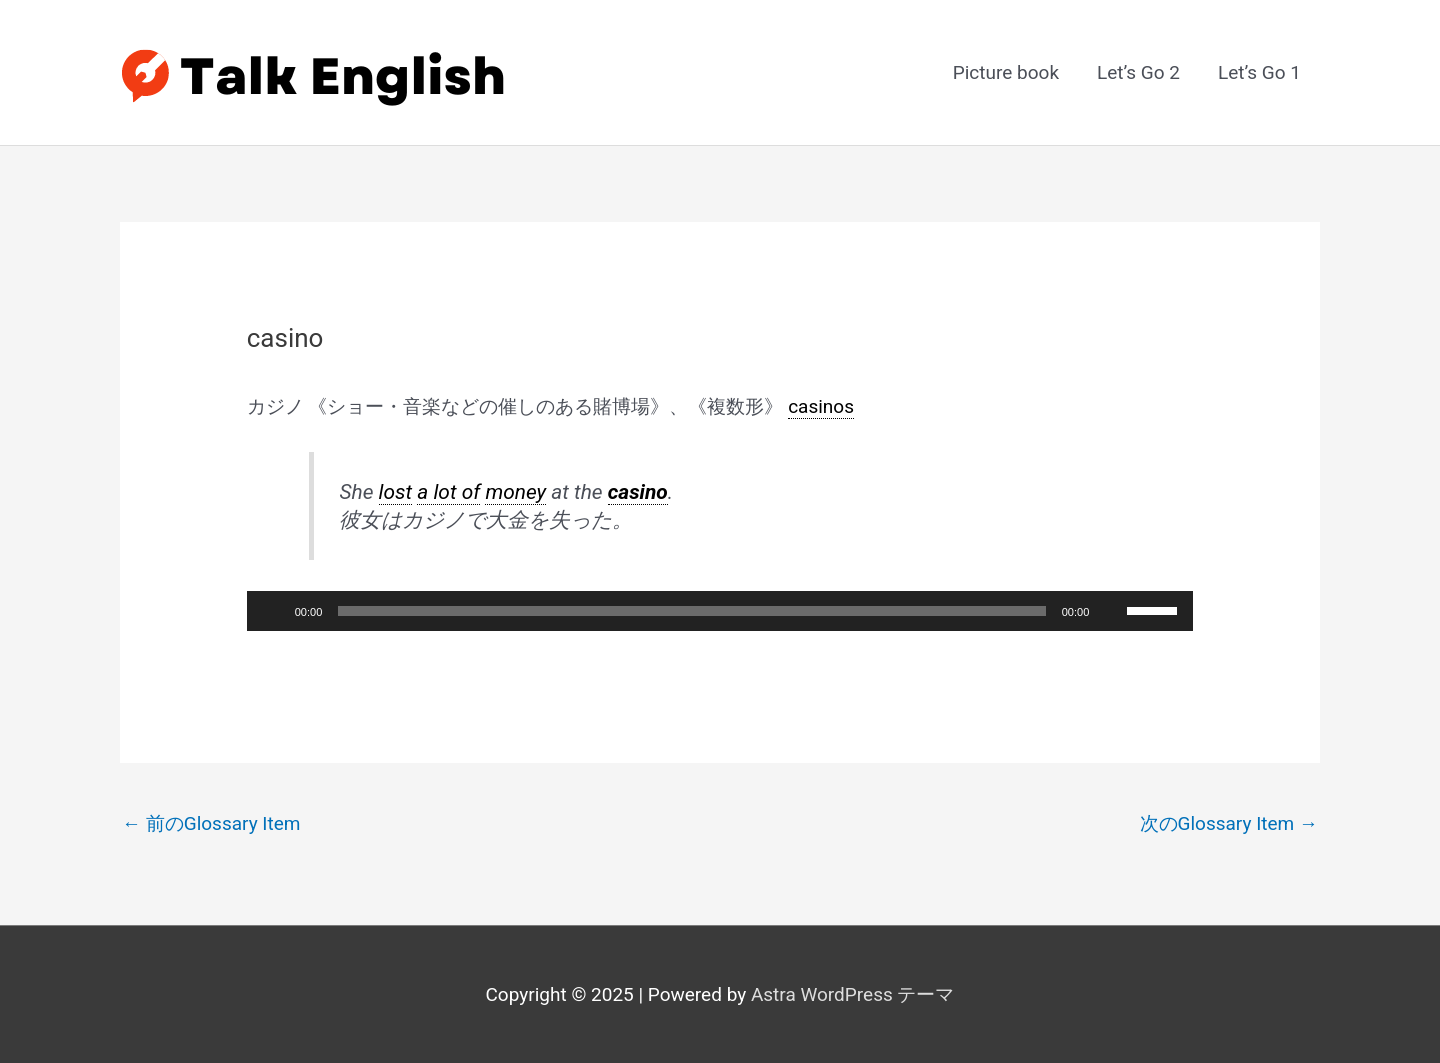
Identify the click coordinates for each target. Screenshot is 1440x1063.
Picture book (1006, 72)
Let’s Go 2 (1138, 72)
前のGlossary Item (211, 823)
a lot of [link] (448, 492)
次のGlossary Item (1229, 823)
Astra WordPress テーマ (853, 994)
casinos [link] (821, 406)
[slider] (691, 611)
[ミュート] (1111, 611)
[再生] (273, 611)
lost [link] (396, 492)
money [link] (515, 492)
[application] (720, 611)
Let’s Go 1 (1259, 72)
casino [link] (638, 492)
